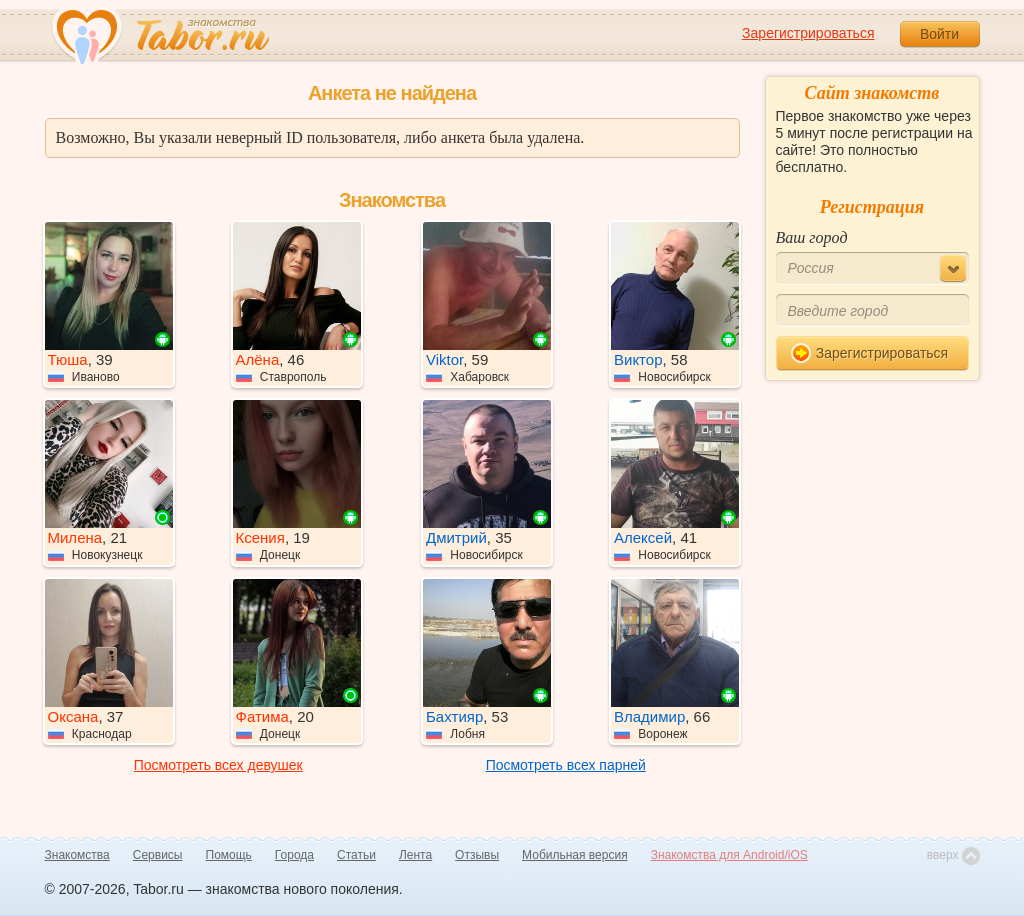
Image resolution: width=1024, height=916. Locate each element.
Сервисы (158, 855)
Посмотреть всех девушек (218, 765)
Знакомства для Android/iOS (729, 855)
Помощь (229, 855)
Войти (939, 34)
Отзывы (477, 855)
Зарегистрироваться (808, 33)
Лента (415, 855)
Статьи (356, 855)
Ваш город (812, 237)
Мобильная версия (575, 855)
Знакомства (77, 855)
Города (294, 855)
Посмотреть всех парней (566, 765)
